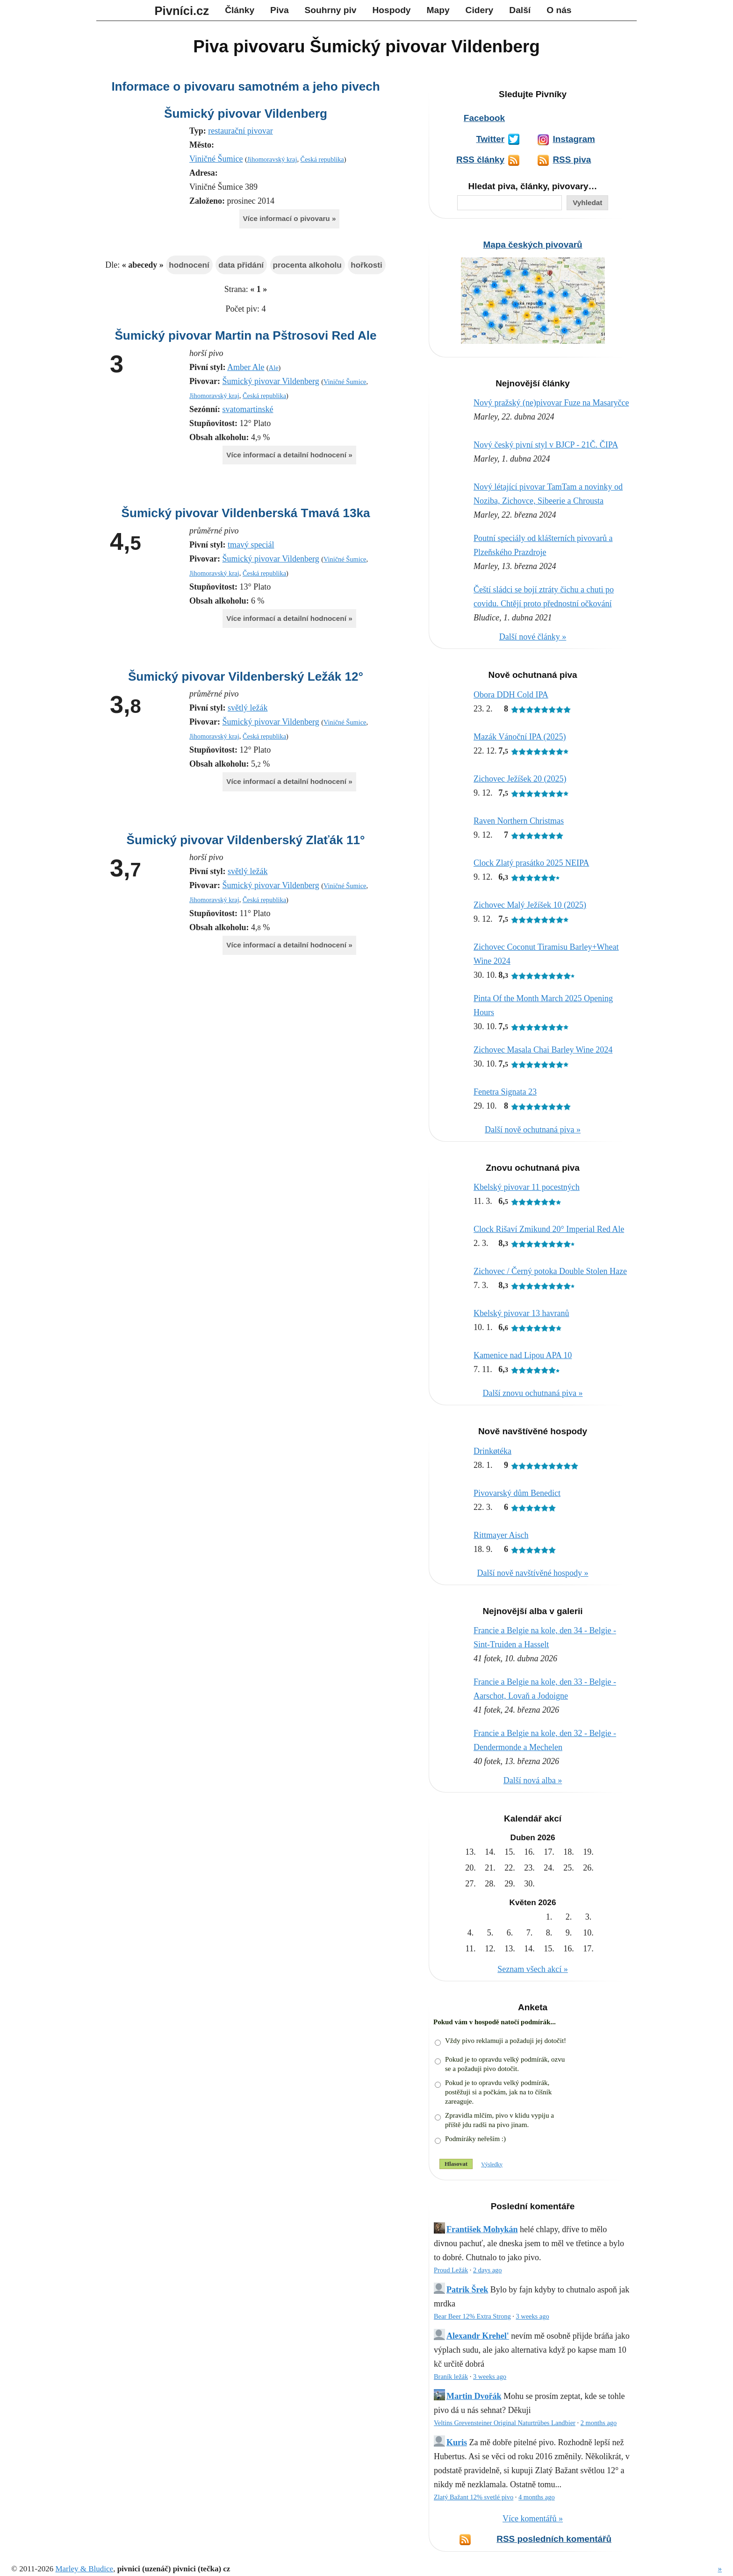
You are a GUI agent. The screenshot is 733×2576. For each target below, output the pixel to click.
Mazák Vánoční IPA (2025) (520, 736)
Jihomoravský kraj (272, 159)
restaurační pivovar (240, 130)
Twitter (490, 139)
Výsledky (492, 2164)
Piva (279, 10)
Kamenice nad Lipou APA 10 (523, 1355)
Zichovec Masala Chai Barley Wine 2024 (543, 1049)
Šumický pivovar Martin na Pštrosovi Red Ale (245, 335)
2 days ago (487, 2270)
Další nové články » (532, 636)
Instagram (574, 139)
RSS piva (572, 159)
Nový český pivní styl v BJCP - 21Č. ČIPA (546, 444)
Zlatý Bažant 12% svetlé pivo (473, 2497)
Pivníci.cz (182, 10)
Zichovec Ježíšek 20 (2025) (520, 778)
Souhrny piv (331, 10)
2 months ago (599, 2423)
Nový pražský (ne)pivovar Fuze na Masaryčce (551, 402)
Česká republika (322, 159)
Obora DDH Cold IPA (511, 694)
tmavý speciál (251, 544)
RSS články (480, 159)
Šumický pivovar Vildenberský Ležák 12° (245, 676)
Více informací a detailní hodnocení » (289, 455)
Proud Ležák (451, 2270)
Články (239, 10)
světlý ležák (247, 707)
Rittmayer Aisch (501, 1535)
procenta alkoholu (307, 265)
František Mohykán (482, 2229)
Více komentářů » (533, 2518)
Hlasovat (456, 2163)
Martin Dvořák (473, 2396)
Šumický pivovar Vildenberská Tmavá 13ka (246, 513)
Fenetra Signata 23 (505, 1091)
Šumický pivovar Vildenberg (245, 114)
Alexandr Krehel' (477, 2336)
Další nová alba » (532, 1780)
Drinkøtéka (492, 1451)
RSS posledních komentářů (553, 2539)
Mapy (438, 10)
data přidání (241, 265)
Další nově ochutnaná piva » (533, 1129)
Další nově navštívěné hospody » (533, 1573)
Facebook (484, 118)
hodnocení (189, 265)
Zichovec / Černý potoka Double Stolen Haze (550, 1271)
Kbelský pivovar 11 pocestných (527, 1187)
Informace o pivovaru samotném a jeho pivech (245, 86)
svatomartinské (248, 409)
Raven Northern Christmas (519, 820)
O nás (558, 10)
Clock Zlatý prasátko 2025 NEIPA (531, 863)
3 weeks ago (532, 2316)
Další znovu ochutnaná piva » (533, 1393)
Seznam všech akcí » (532, 1969)
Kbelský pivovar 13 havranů (521, 1313)
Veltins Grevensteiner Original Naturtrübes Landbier (504, 2423)
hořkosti (366, 265)
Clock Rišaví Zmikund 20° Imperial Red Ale (549, 1229)
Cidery (480, 10)
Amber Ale (245, 367)
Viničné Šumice (216, 159)
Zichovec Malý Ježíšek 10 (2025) (530, 905)
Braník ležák (451, 2376)
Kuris (456, 2442)
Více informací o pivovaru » (289, 218)
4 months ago (536, 2497)
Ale (274, 367)
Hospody (391, 10)
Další (520, 10)
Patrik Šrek (467, 2289)
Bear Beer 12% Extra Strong (472, 2316)
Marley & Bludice (84, 2568)
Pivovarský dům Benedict (517, 1493)
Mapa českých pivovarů (532, 244)
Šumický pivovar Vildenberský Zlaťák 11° (246, 840)
